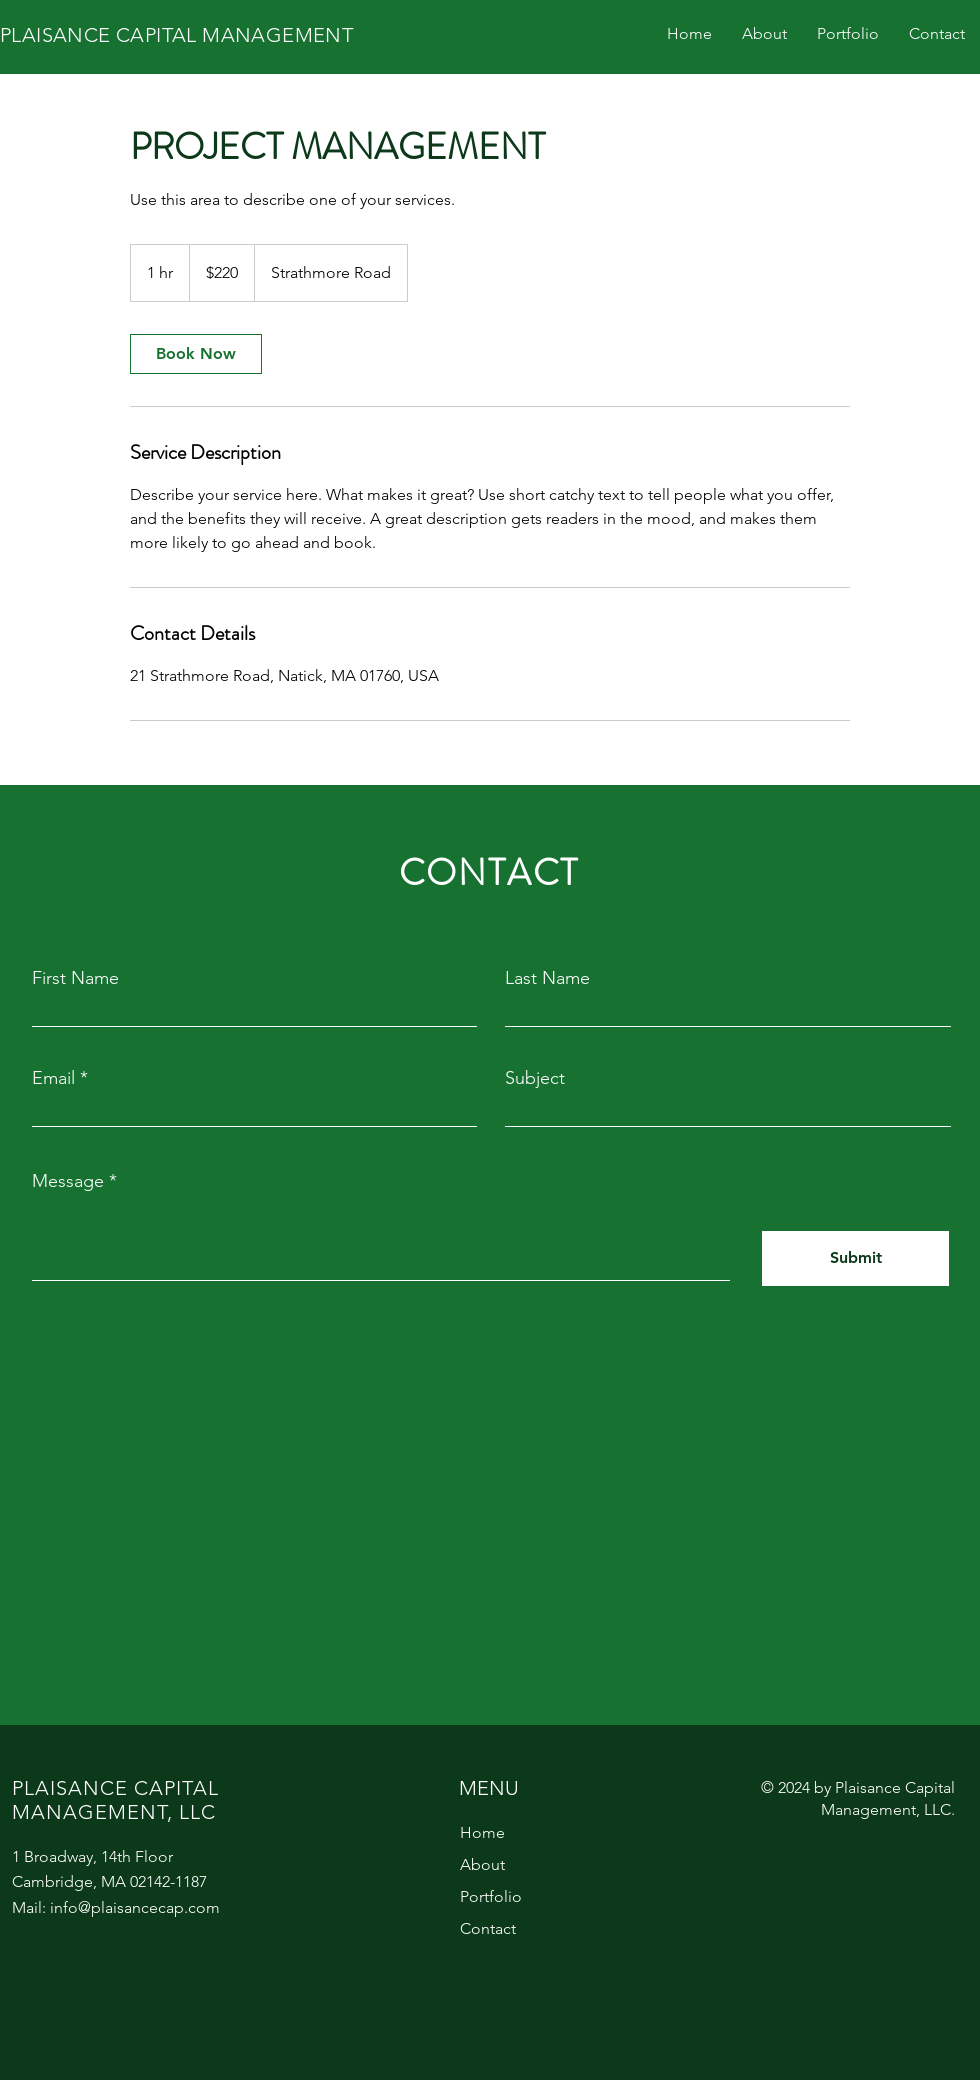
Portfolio (491, 1896)
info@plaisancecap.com (135, 1907)
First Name (75, 978)
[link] (196, 354)
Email (53, 1078)
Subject (535, 1078)
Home (482, 1832)
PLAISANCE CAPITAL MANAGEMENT (176, 35)
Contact (488, 1928)
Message (68, 1181)
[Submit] (855, 1258)
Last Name (547, 978)
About (482, 1864)
